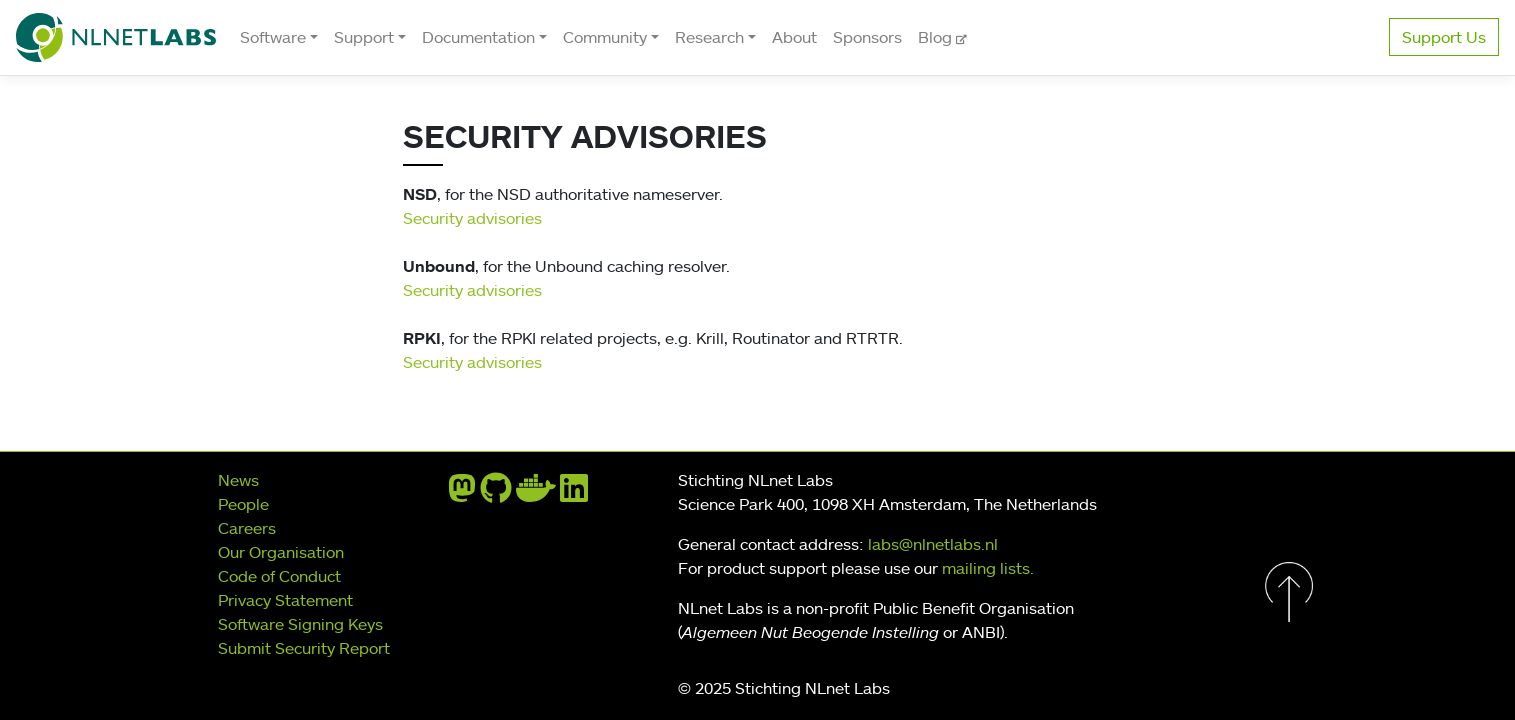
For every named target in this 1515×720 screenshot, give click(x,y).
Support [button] (364, 37)
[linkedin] (574, 494)
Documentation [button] (478, 37)
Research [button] (709, 37)
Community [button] (605, 37)
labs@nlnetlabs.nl (933, 544)
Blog (937, 37)
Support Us (1444, 37)
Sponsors (867, 37)
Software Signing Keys (300, 624)
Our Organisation (281, 552)
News (238, 480)
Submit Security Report (304, 648)
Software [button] (273, 37)
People (243, 504)
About (794, 37)
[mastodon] (462, 494)
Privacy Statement (285, 600)
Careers (247, 528)
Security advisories (472, 218)
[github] (496, 494)
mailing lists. (988, 568)
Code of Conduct (279, 576)
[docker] (536, 494)
